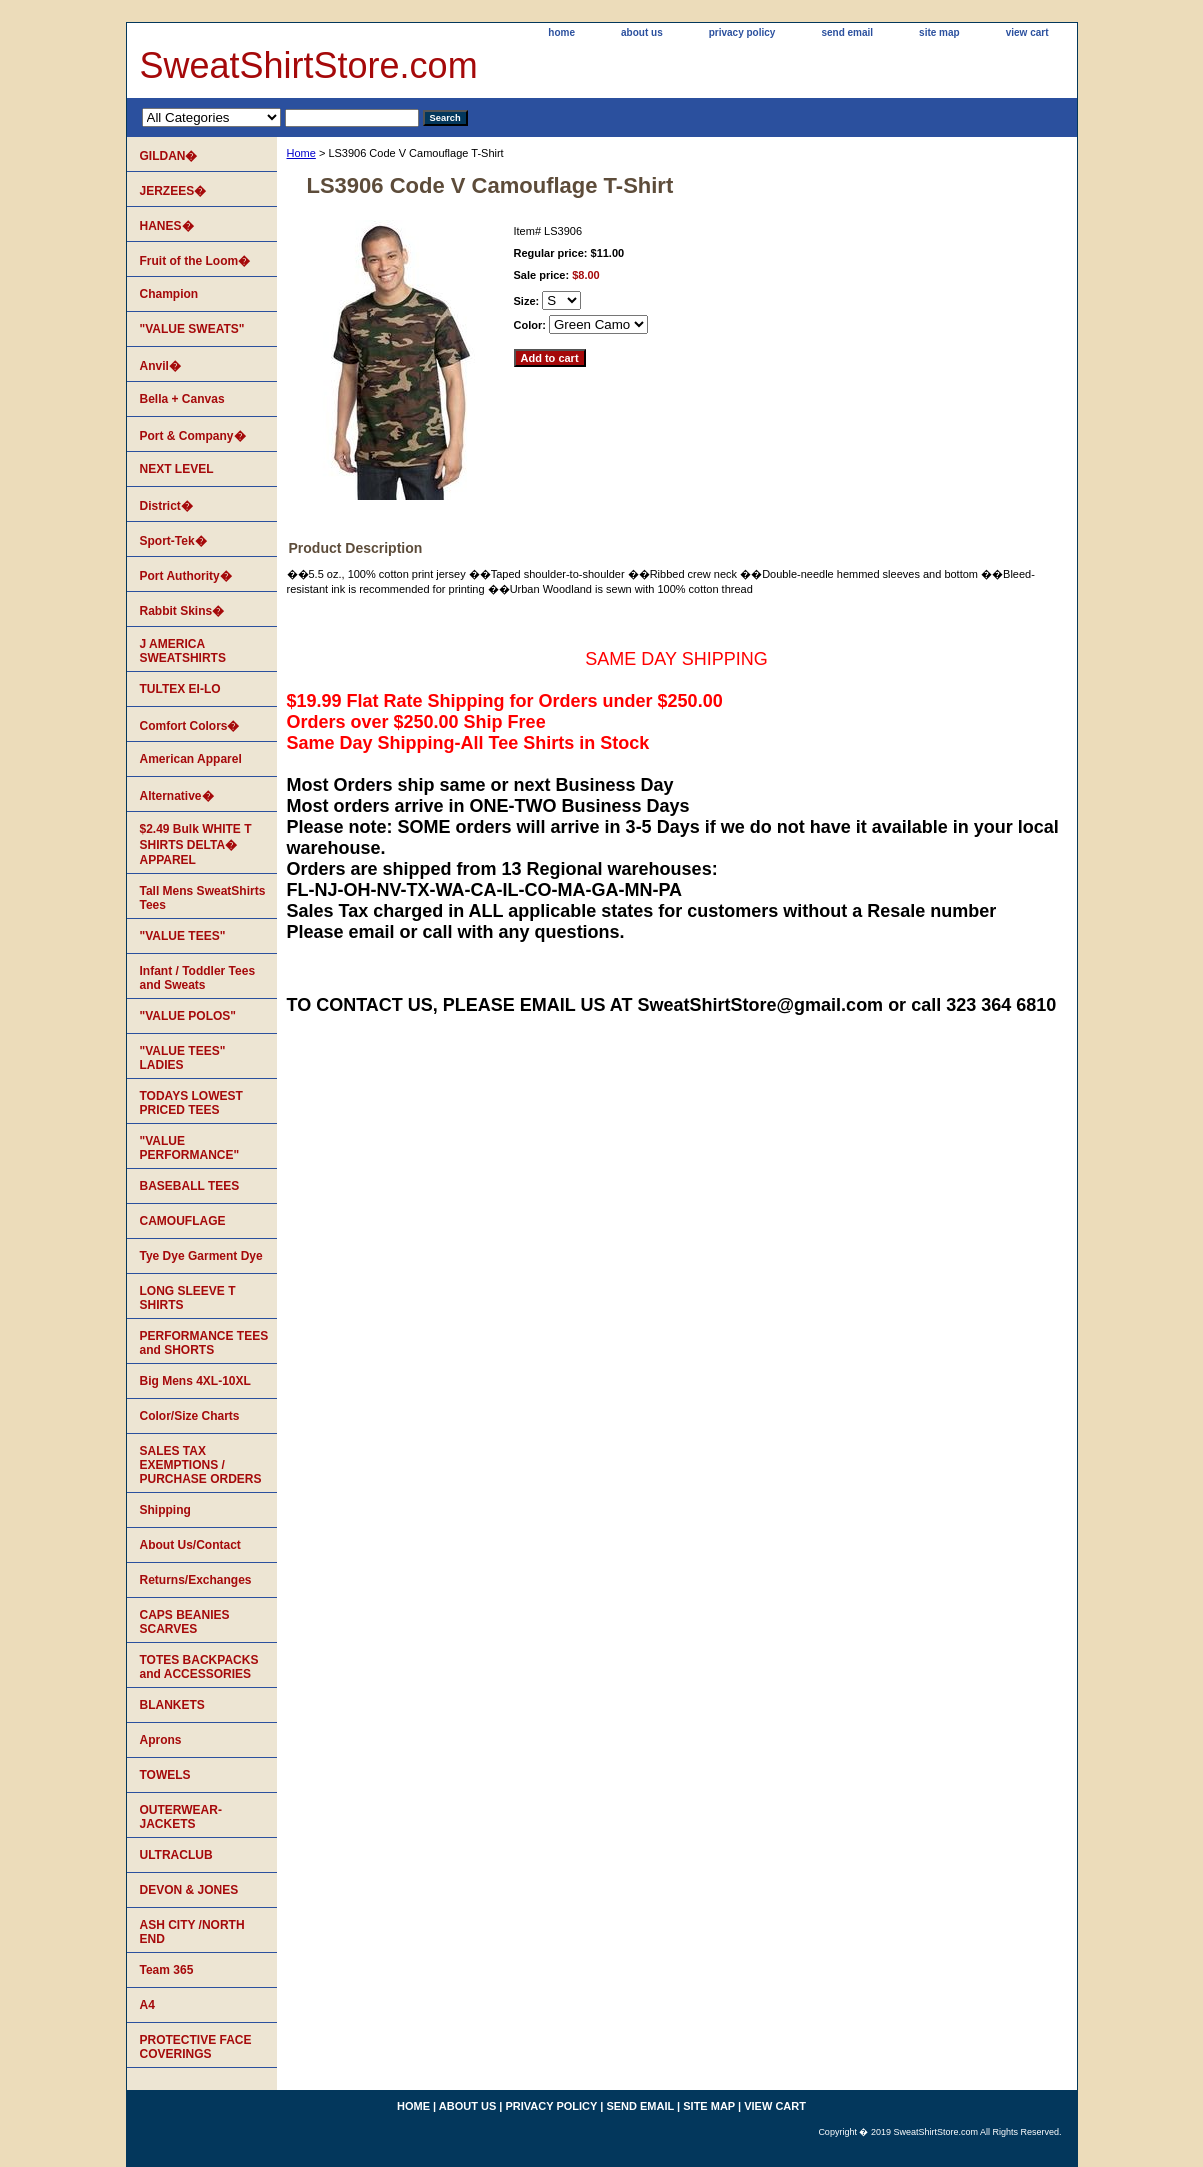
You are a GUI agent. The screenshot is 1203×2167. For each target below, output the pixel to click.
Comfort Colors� (190, 726)
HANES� (167, 226)
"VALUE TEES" (183, 936)
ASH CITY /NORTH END (192, 1932)
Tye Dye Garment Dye (201, 1256)
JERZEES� (173, 191)
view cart (1027, 32)
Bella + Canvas (182, 399)
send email (847, 32)
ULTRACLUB (176, 1855)
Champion (169, 294)
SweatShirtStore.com (309, 65)
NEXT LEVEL (177, 469)
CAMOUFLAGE (183, 1221)
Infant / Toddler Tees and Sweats (198, 978)
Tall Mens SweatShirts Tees (203, 898)
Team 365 (167, 1970)
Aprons (161, 1740)
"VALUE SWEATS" (192, 329)
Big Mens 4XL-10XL (195, 1381)
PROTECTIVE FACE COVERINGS (196, 2047)
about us (642, 32)
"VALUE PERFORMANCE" (190, 1148)
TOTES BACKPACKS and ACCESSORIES (199, 1667)
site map (939, 32)
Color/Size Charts (190, 1416)
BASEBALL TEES (190, 1186)
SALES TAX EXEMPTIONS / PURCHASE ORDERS (201, 1465)
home (561, 32)
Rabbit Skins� (182, 611)
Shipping (165, 1510)
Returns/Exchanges (196, 1580)
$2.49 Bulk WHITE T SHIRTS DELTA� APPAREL (196, 844)
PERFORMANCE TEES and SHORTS (204, 1343)
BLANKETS (172, 1705)
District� (166, 506)
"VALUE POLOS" (188, 1016)
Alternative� (177, 796)
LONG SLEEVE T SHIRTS (188, 1298)
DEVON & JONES (189, 1890)
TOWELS (165, 1775)
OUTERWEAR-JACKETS (181, 1817)
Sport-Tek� (173, 541)
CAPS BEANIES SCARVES (185, 1622)
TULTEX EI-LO (180, 689)
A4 (147, 2005)
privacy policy (742, 32)
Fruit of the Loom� (195, 261)
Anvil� (160, 366)
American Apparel (191, 759)
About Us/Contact (190, 1545)
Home (301, 153)
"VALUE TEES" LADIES (183, 1058)
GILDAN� (169, 156)
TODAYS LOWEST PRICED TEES (191, 1103)
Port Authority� (186, 576)
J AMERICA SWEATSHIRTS (183, 651)
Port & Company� (193, 436)
